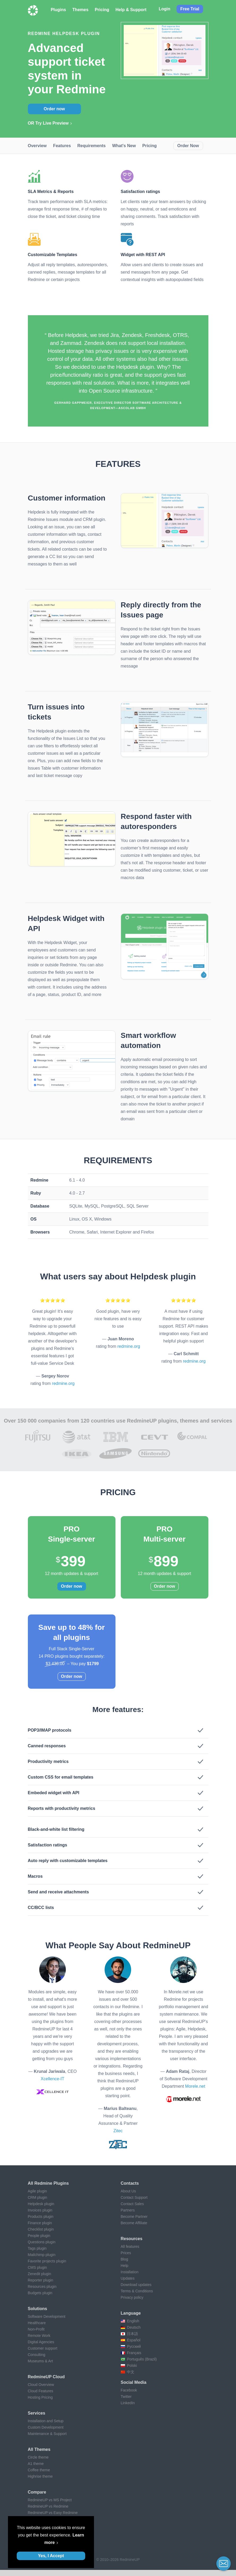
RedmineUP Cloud (46, 2377)
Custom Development (46, 2427)
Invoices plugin (40, 2210)
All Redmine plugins (48, 2183)
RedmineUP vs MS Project (50, 2500)
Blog (124, 2259)
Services (36, 2413)
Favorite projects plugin (47, 2261)
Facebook (129, 2390)
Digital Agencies (41, 2342)
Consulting (36, 2355)
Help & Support (130, 9)
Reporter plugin (40, 2280)
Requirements (91, 145)
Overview (37, 145)
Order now (54, 109)
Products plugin (41, 2216)
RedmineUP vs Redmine (48, 2506)
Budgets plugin (40, 2293)
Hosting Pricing (40, 2397)
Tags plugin (37, 2248)
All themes (39, 2449)
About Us (128, 2191)
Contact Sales (132, 2204)
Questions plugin (41, 2242)
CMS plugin (37, 2267)
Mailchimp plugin (41, 2255)
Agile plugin (37, 2191)
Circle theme (38, 2457)
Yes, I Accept (51, 2555)
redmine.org (63, 1383)
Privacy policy (132, 2297)
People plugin (39, 2235)
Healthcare (37, 2323)
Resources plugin (42, 2286)
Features (62, 145)
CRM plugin (37, 2197)
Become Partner (134, 2216)
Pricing (102, 9)
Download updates (136, 2285)
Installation (130, 2272)
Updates (128, 2278)
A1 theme (36, 2463)
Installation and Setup (46, 2421)
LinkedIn (128, 2403)
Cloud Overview (41, 2384)
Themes (80, 9)
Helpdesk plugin (41, 2204)
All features (130, 2246)
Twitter (126, 2396)
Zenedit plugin (39, 2274)
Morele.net (195, 2086)
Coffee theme (39, 2470)
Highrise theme (40, 2476)
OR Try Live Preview (48, 123)
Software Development (47, 2316)
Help (124, 2265)
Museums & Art (40, 2361)
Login (164, 9)
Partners (128, 2210)
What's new (124, 145)
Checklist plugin (41, 2229)
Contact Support (134, 2197)
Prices (126, 2253)
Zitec (118, 2131)
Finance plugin (40, 2223)
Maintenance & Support (47, 2434)
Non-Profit (36, 2329)
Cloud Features (40, 2391)
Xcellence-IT (52, 2079)
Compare (37, 2492)
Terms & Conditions (137, 2291)
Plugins (58, 9)
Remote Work (39, 2335)
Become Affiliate (134, 2223)
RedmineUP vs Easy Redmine (53, 2513)
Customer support (42, 2348)
